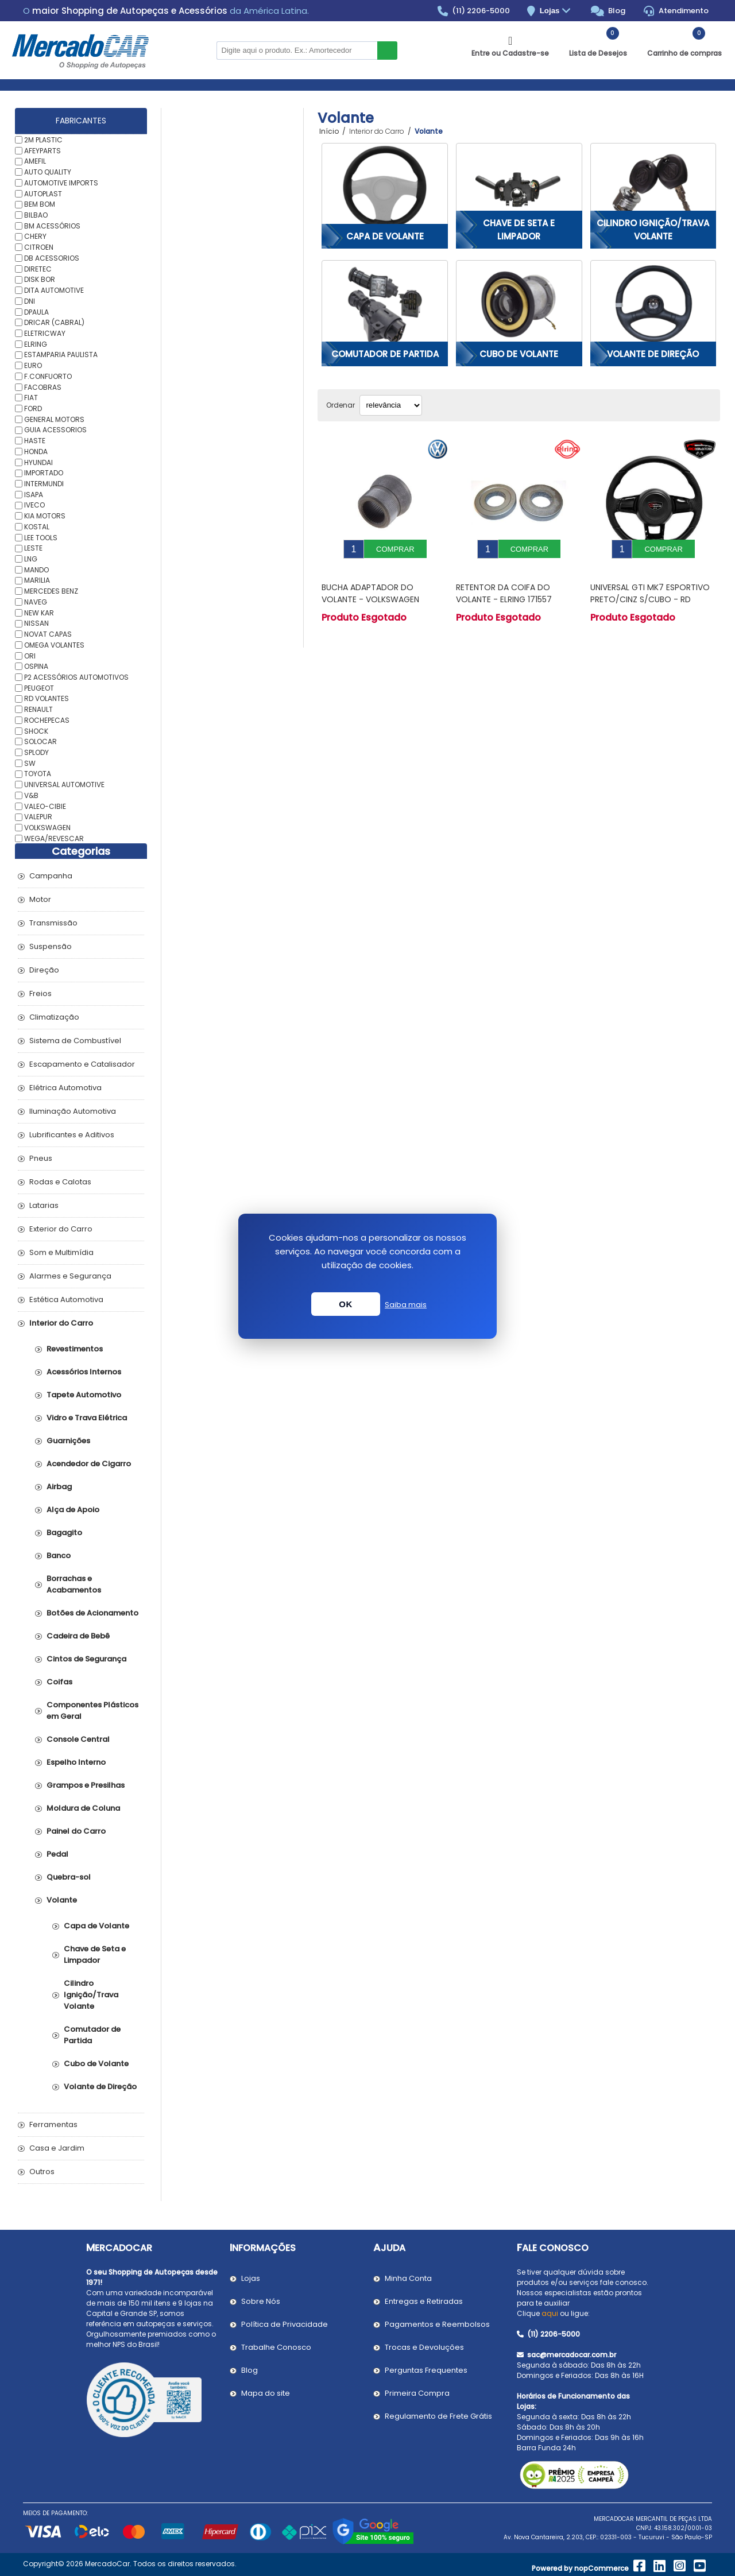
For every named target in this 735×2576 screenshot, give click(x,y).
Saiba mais (406, 1304)
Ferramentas (53, 2124)
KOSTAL (36, 527)
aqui (549, 2313)
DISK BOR (39, 279)
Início (329, 131)
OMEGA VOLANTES (54, 645)
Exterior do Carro (60, 1228)
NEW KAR (39, 612)
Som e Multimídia (61, 1252)
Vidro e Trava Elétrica (87, 1417)
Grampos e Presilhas (86, 1785)
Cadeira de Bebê (78, 1635)
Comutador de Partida (385, 354)
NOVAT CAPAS (48, 634)
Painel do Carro (76, 1831)
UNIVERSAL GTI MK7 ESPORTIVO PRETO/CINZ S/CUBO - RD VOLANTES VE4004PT (650, 591)
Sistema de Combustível (75, 1040)
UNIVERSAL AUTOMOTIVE (64, 784)
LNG (30, 559)
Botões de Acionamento (92, 1612)
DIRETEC (38, 268)
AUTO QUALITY (47, 172)
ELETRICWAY (44, 333)
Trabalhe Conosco (276, 2347)
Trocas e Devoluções (424, 2347)
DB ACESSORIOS (51, 258)
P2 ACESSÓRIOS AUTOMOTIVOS (76, 677)
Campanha (50, 875)
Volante (62, 1900)
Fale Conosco (553, 2248)
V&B (31, 795)
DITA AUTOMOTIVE (54, 290)
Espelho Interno (76, 1762)
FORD (33, 408)
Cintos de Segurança (86, 1658)
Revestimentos (75, 1348)
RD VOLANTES (46, 698)
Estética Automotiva (66, 1299)
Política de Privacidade (284, 2324)
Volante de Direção (653, 354)
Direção (44, 969)
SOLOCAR (40, 741)
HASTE (34, 441)
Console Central (78, 1739)
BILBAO (36, 215)
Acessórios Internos (84, 1371)
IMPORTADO (43, 473)
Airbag (59, 1486)
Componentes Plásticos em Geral (92, 1710)
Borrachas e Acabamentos (74, 1584)
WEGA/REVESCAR (54, 838)
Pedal (57, 1854)
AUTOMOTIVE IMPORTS (61, 183)
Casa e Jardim (56, 2148)
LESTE (33, 548)
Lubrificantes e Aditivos (71, 1134)
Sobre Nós (260, 2301)
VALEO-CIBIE (45, 806)
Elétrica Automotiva (65, 1087)
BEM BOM (39, 204)
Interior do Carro (61, 1323)
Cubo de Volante (518, 354)
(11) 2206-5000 (474, 11)
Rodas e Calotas (60, 1181)
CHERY (35, 236)
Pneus (40, 1158)
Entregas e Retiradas (424, 2301)
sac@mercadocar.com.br (566, 2355)
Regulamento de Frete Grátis (438, 2416)
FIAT (31, 397)
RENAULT (38, 709)
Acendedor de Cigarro (89, 1463)
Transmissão (53, 922)
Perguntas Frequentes (426, 2370)
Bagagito (64, 1532)
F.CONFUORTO (48, 376)
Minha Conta (408, 2278)
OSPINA (36, 666)
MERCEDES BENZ (51, 591)
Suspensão (50, 946)
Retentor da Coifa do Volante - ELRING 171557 (504, 584)
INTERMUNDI (44, 484)
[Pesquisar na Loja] (296, 50)
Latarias (44, 1205)
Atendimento (676, 11)
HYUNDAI (38, 462)
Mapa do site (265, 2393)
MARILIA (37, 580)
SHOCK (36, 730)
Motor (40, 899)
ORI (30, 655)
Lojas (557, 11)
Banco (59, 1555)
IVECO (34, 505)
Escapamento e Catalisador (82, 1064)
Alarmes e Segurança (70, 1275)
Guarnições (68, 1440)
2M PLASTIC (43, 140)
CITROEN (38, 247)
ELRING (35, 343)
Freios (40, 993)
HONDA (36, 451)
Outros (42, 2171)
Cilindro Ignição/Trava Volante (653, 229)
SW (30, 763)
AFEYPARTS (42, 150)
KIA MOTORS (44, 516)
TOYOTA (37, 773)
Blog (608, 11)
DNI (29, 301)
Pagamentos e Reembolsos (437, 2324)
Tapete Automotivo (84, 1394)
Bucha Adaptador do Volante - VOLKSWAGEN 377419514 (370, 591)
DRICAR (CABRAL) (54, 322)
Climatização (54, 1017)
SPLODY (36, 752)
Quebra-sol (69, 1877)
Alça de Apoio (73, 1509)
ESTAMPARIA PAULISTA (61, 354)
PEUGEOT (39, 687)
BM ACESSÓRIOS (52, 225)
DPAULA (36, 311)
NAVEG (35, 602)
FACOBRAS (42, 387)
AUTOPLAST (43, 193)
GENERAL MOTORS (54, 419)
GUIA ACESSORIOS (55, 430)
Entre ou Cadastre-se (510, 53)
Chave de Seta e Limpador (519, 229)
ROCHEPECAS (46, 720)
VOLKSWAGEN (47, 827)
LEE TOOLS (40, 537)
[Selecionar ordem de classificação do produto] (390, 405)
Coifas (59, 1681)
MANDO (36, 569)
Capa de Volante (385, 236)
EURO (33, 365)
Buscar (387, 50)
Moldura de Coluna (83, 1808)
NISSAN (36, 623)
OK (346, 1304)
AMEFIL (35, 161)
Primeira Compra (417, 2393)
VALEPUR (38, 817)
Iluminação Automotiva (72, 1111)
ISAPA (33, 494)
